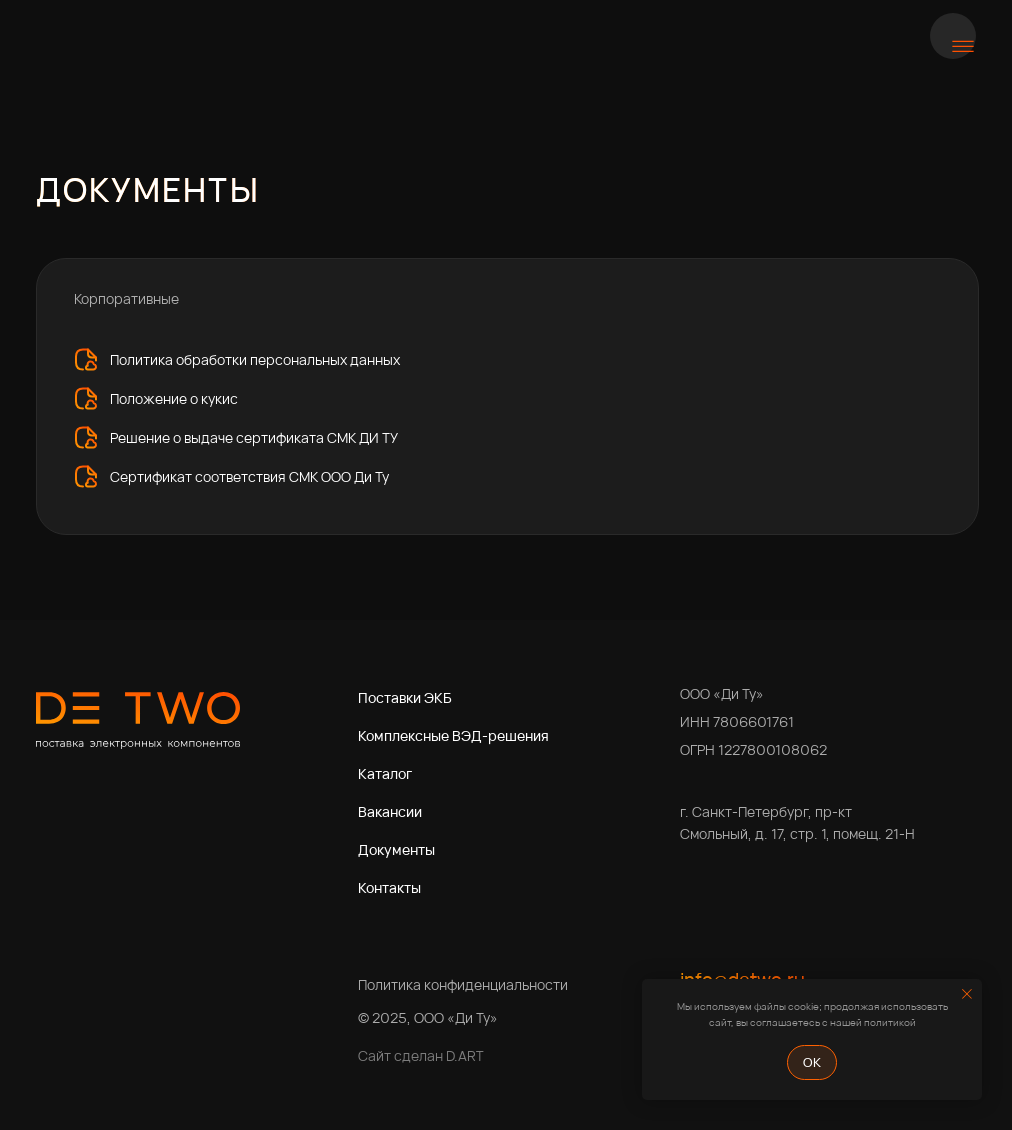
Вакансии (390, 811)
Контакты (389, 887)
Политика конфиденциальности (463, 984)
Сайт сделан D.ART (421, 1055)
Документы (396, 849)
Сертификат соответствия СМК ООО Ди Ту (249, 476)
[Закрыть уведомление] (967, 994)
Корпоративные (126, 298)
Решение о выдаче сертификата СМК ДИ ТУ (254, 437)
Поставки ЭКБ (405, 697)
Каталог (385, 773)
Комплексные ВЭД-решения (453, 735)
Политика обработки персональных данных (255, 359)
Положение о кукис (174, 398)
